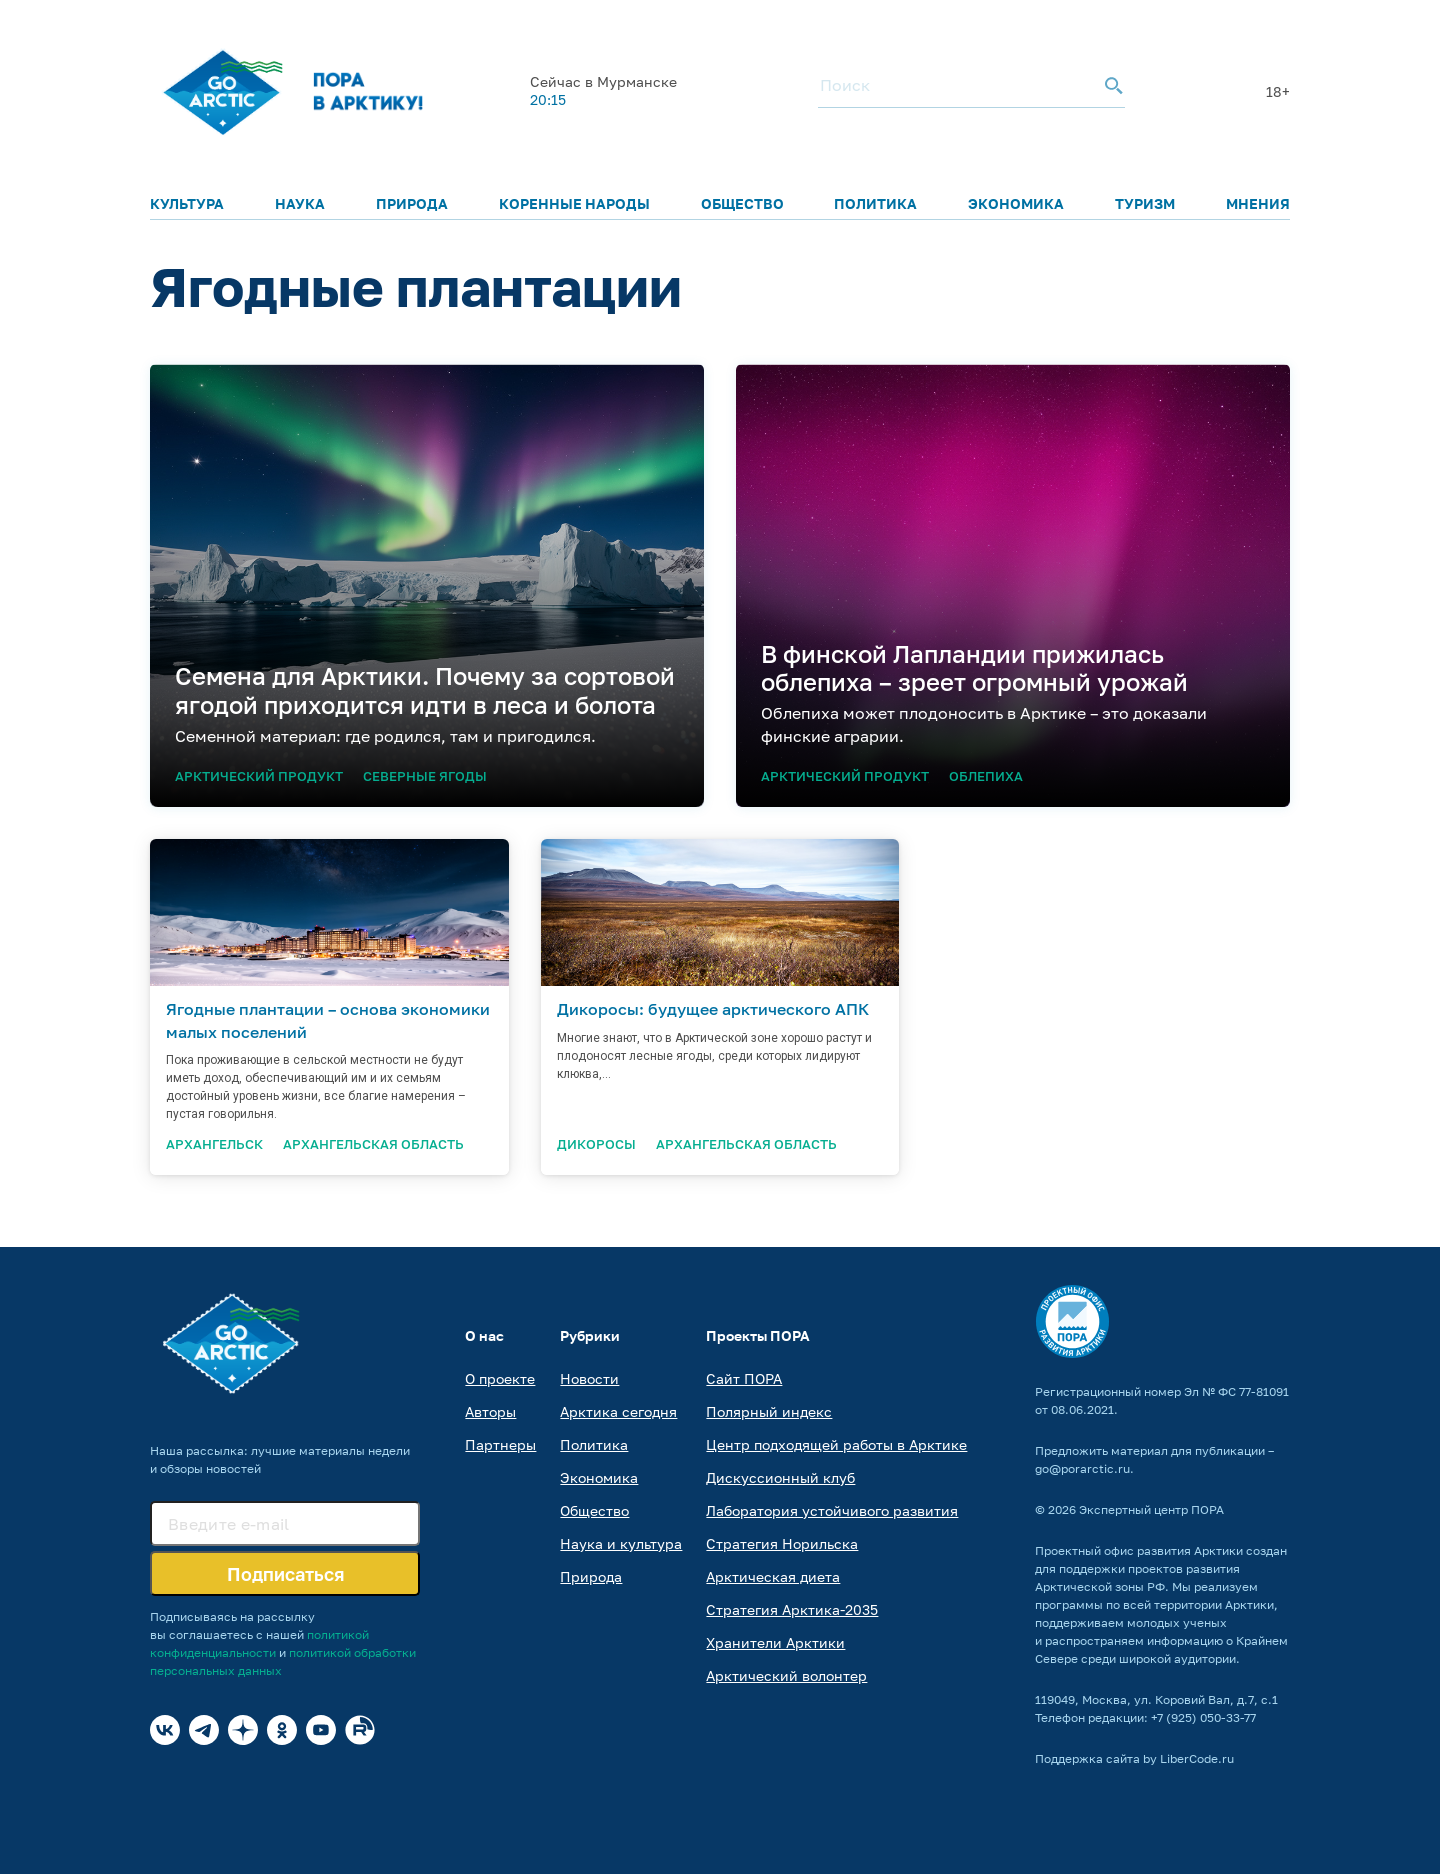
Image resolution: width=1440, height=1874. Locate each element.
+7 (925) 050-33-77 (1203, 1717)
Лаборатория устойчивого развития (832, 1510)
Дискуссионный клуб (780, 1477)
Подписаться (285, 1574)
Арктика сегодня (618, 1411)
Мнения (1258, 203)
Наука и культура (621, 1543)
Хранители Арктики (775, 1642)
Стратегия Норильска (782, 1543)
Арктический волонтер (786, 1675)
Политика (875, 203)
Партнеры (500, 1444)
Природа (412, 203)
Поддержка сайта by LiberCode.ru (1134, 1758)
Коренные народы (574, 203)
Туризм (1145, 203)
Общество (742, 203)
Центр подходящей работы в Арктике (836, 1444)
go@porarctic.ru (1082, 1468)
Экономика (1016, 203)
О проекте (500, 1378)
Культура (187, 203)
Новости (589, 1378)
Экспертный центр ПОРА (1151, 1509)
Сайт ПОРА (744, 1378)
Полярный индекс (769, 1411)
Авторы (490, 1411)
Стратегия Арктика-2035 (792, 1609)
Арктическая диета (773, 1576)
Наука (300, 203)
